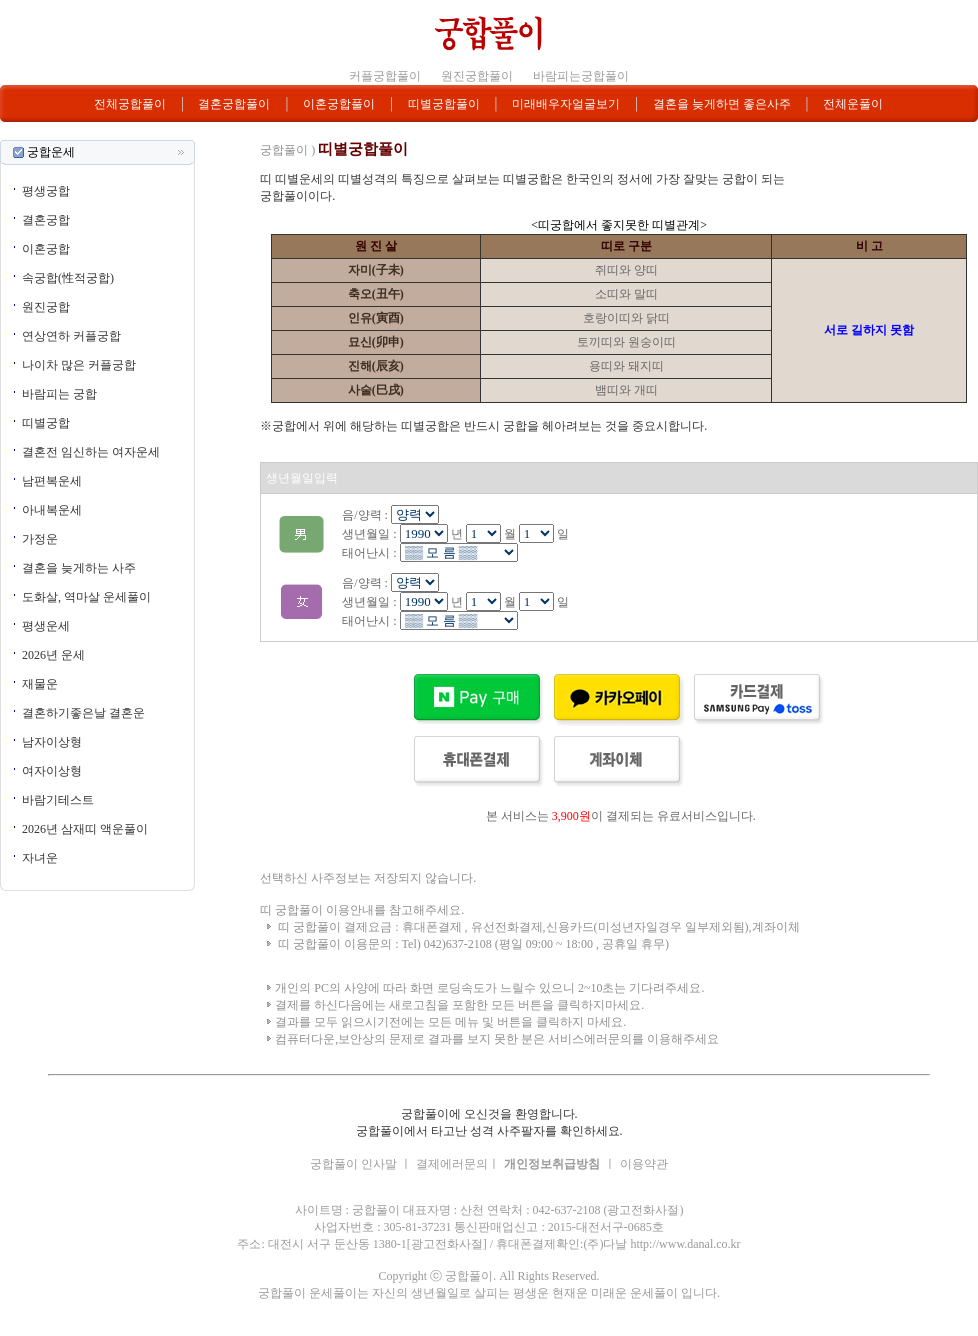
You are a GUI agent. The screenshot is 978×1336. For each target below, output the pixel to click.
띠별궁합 (46, 423)
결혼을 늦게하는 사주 (79, 568)
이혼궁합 (46, 249)
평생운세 (46, 626)
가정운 (40, 539)
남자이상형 (52, 742)
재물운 (40, 684)
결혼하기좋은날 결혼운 (83, 713)
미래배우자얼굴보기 (566, 104)
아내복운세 (52, 510)
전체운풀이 (853, 104)
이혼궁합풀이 (339, 104)
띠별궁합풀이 (444, 104)
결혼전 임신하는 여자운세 (91, 452)
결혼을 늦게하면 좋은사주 (722, 104)
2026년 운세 (53, 655)
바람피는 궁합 (59, 394)
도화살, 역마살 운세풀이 (86, 597)
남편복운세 (52, 481)
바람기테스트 (58, 800)
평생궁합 (46, 191)
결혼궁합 (46, 220)
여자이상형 (52, 771)
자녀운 (40, 858)
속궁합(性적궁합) (68, 278)
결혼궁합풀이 (234, 104)
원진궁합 (46, 307)
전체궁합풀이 (130, 104)
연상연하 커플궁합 (71, 336)
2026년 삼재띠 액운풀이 (85, 829)
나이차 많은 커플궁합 (79, 365)
